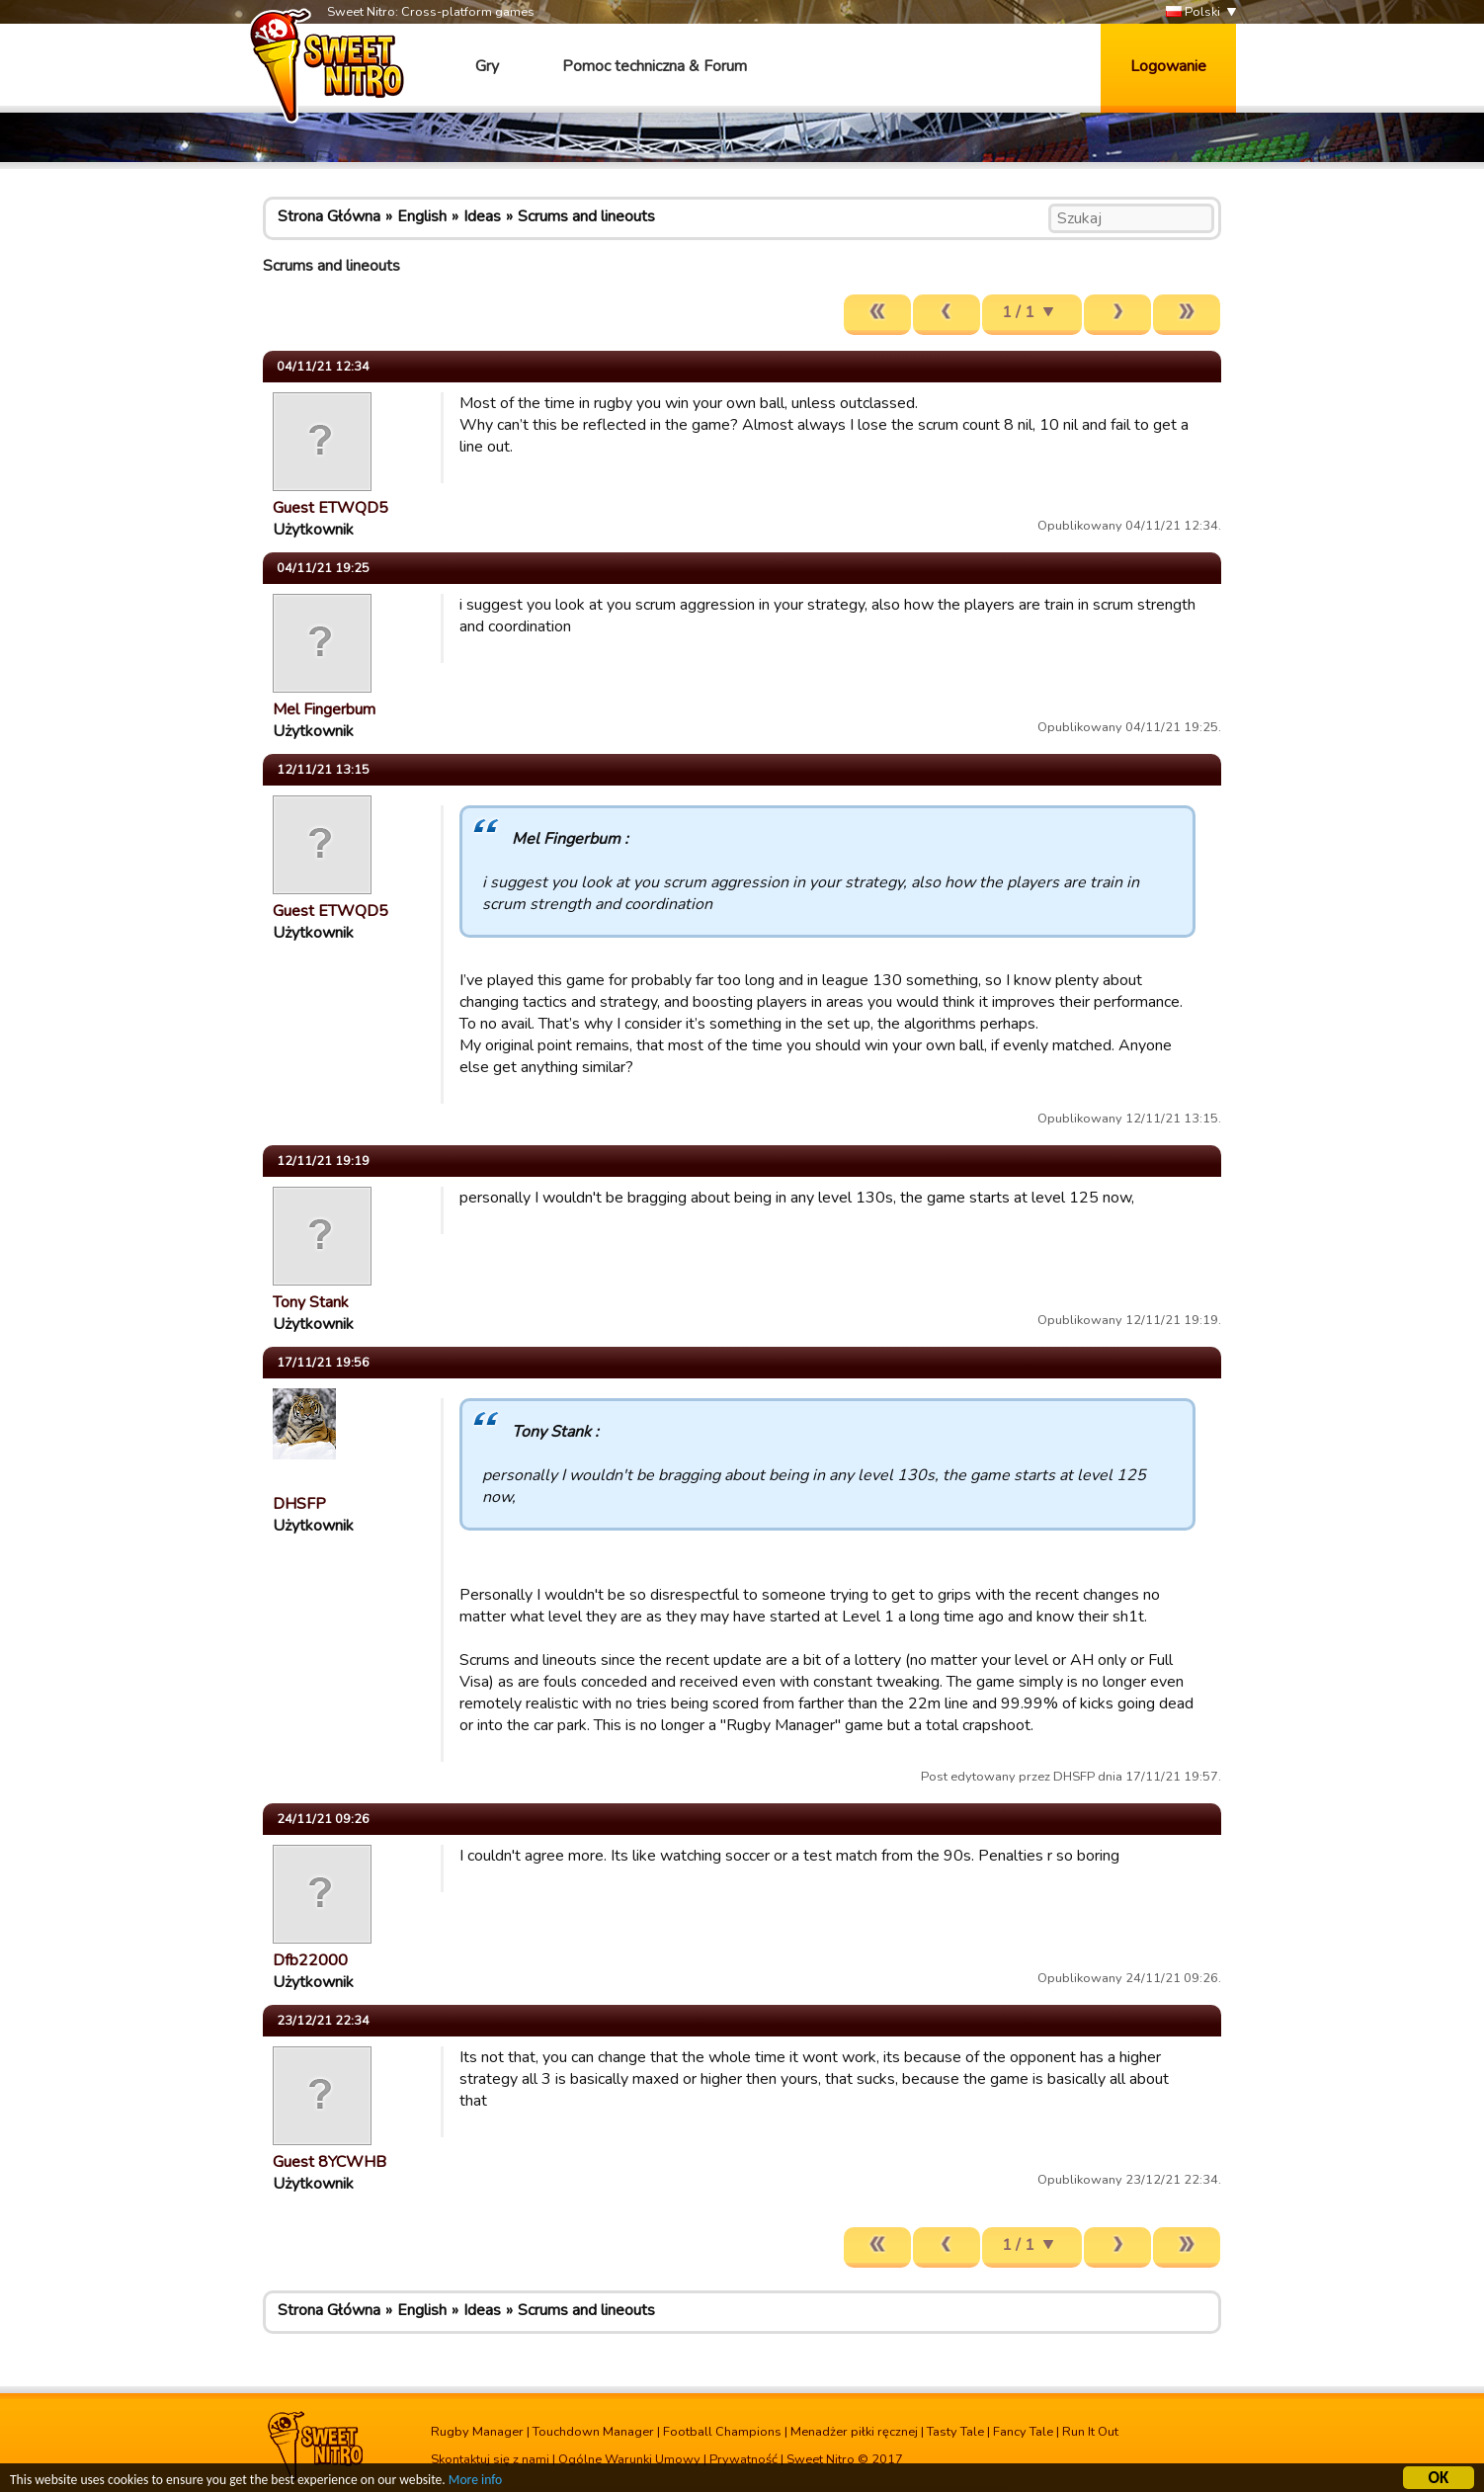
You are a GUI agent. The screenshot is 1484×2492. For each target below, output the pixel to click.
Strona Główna (329, 216)
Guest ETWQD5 (330, 508)
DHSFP (299, 1504)
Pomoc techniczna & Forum (654, 66)
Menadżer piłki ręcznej (854, 2432)
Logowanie (1168, 66)
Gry (487, 66)
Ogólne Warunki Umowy (629, 2459)
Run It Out (1090, 2432)
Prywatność (743, 2459)
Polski (1193, 12)
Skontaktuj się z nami (490, 2459)
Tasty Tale (955, 2432)
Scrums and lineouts (586, 216)
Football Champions (722, 2432)
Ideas (482, 216)
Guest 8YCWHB (329, 2162)
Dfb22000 (310, 1960)
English (422, 216)
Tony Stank (311, 1302)
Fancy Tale (1023, 2432)
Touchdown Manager (593, 2432)
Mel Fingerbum (324, 709)
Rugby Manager (477, 2432)
